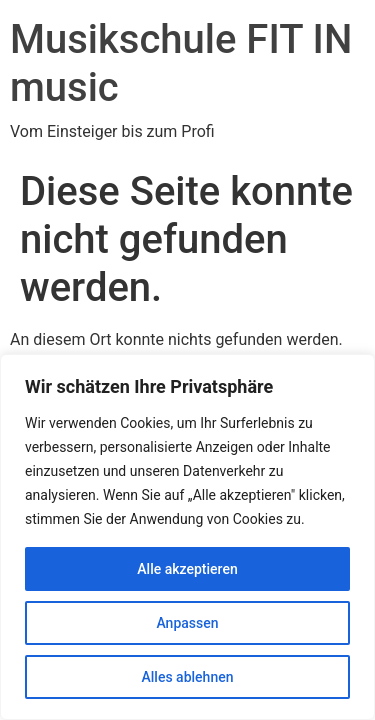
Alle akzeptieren (187, 569)
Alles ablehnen (188, 677)
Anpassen (187, 623)
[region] (187, 537)
